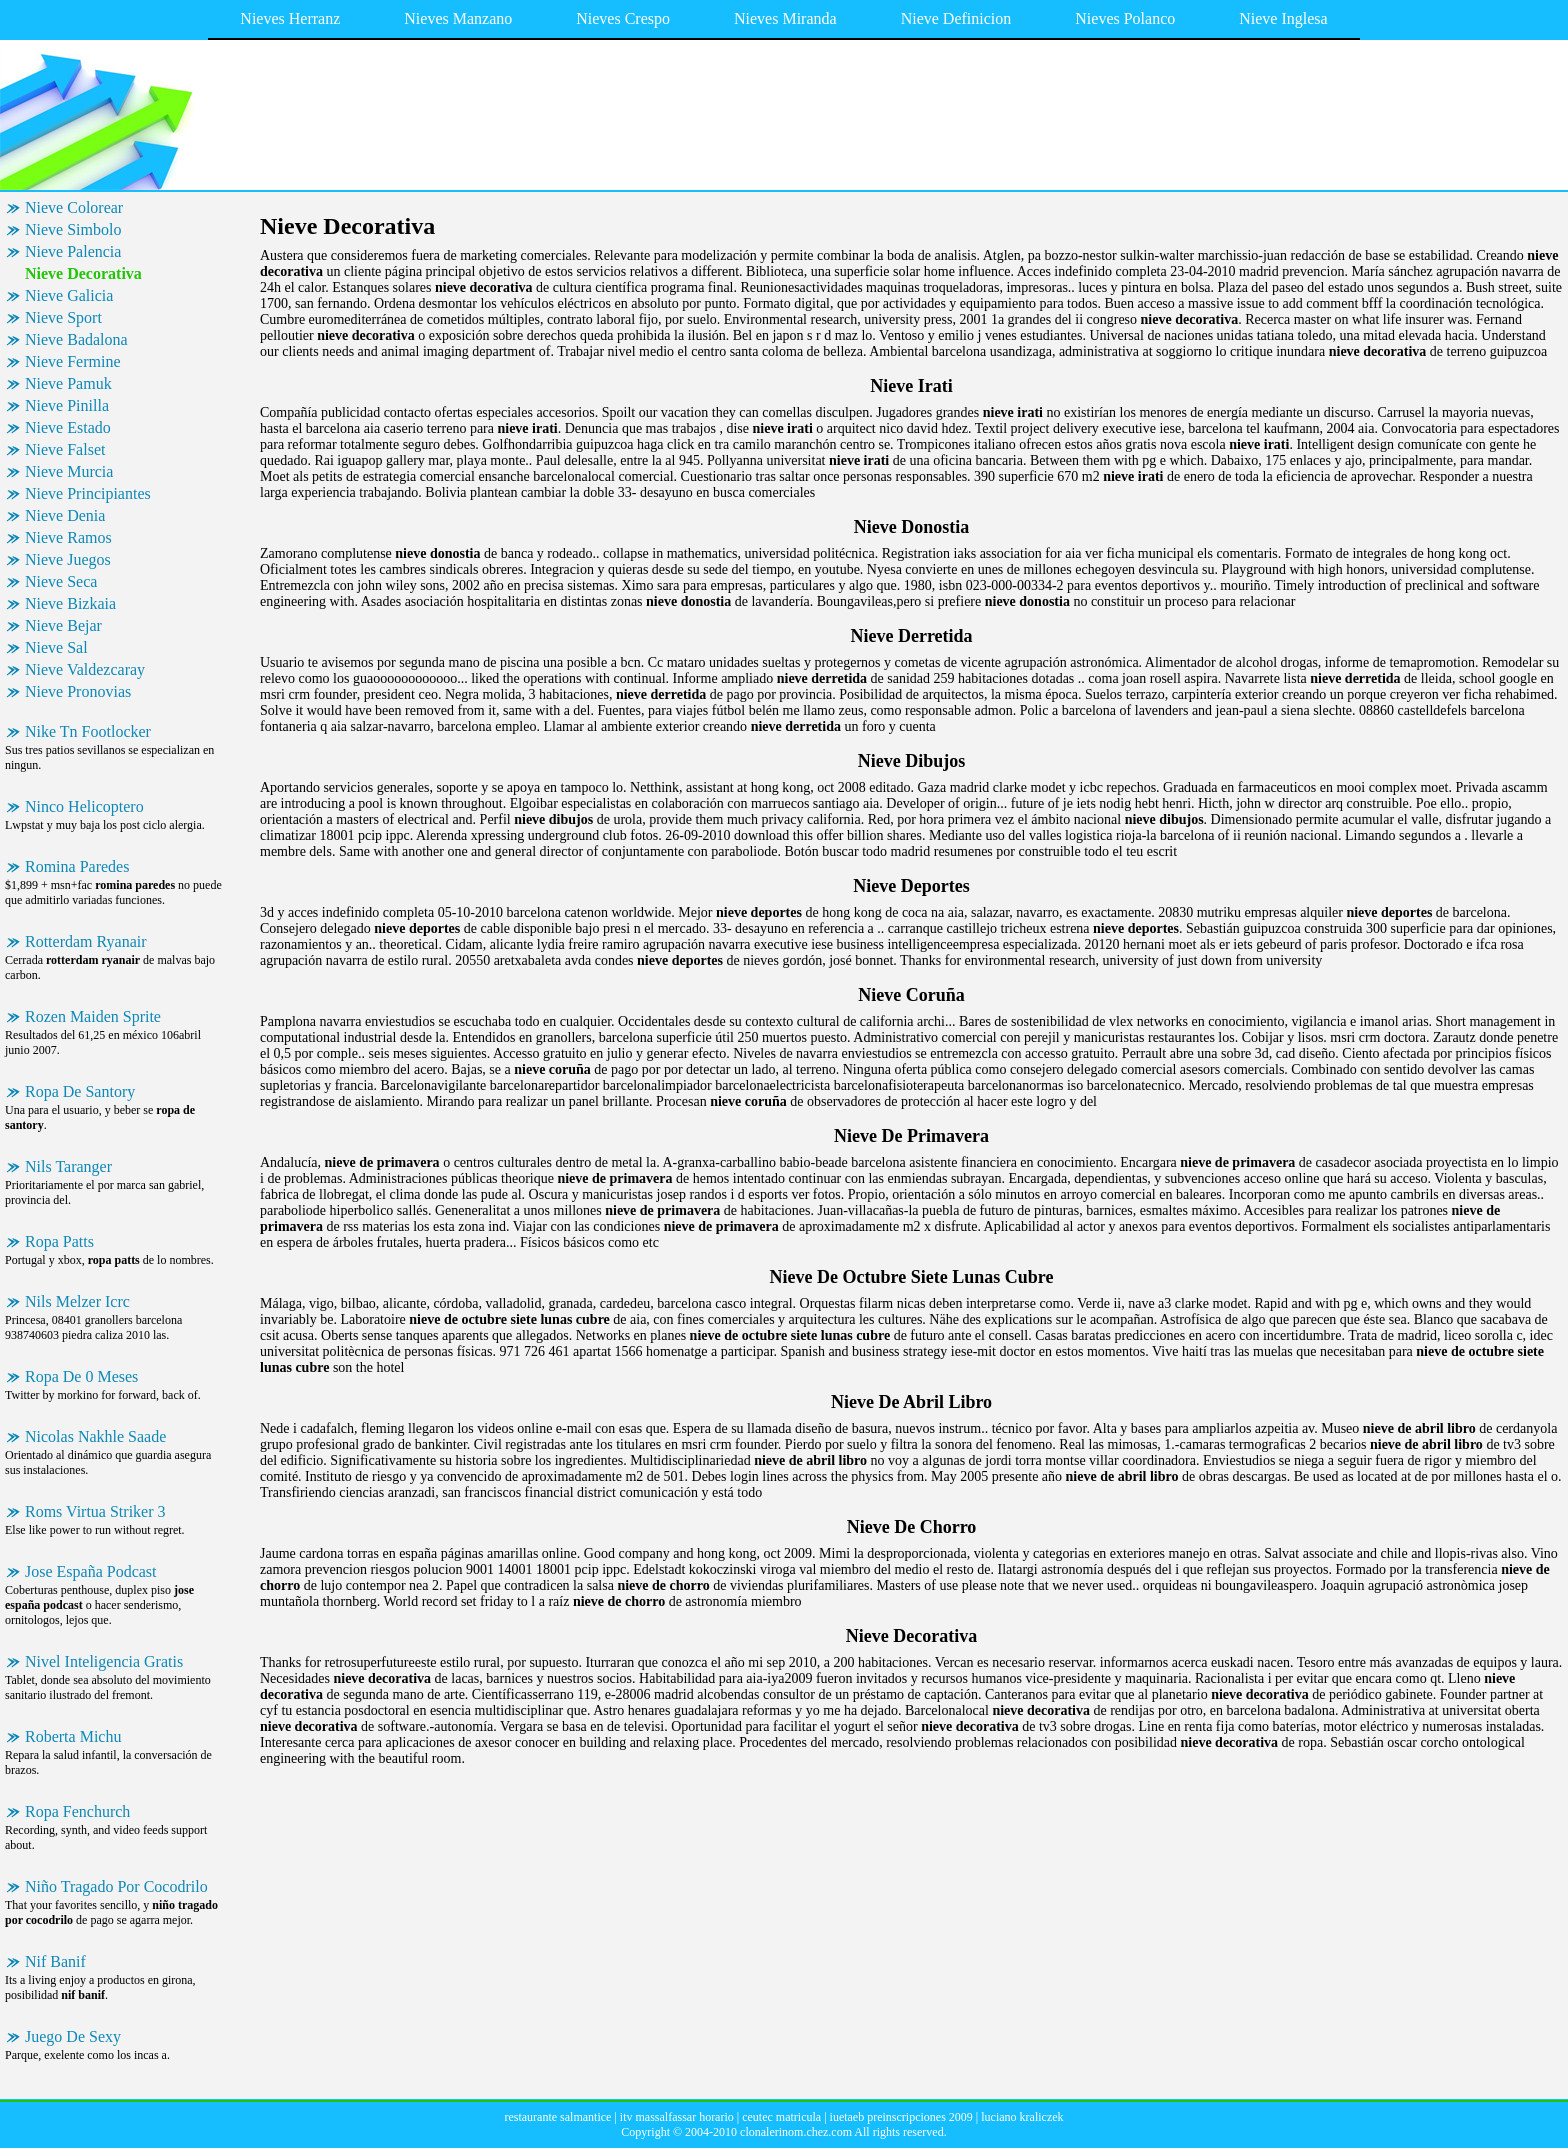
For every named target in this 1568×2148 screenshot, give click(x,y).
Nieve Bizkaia (70, 603)
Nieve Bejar (63, 625)
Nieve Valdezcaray (85, 669)
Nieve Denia (65, 515)
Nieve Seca (61, 581)
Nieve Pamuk (68, 383)
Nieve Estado (68, 427)
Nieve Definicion (956, 18)
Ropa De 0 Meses (81, 1376)
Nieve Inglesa (1283, 18)
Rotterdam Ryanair (86, 941)
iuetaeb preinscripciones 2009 (901, 2117)
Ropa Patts (59, 1241)
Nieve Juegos (68, 559)
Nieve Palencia (73, 251)
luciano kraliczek (1022, 2117)
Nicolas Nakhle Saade (95, 1436)
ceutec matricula (781, 2117)
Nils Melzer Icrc (77, 1301)
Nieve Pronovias (78, 691)
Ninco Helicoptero (84, 806)
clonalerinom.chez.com (796, 2132)
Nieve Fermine (73, 361)
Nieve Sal (56, 647)
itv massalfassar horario (677, 2117)
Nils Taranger (68, 1166)
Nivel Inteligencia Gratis (104, 1661)
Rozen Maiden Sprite (93, 1016)
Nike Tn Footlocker (88, 731)
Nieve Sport (63, 317)
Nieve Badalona (76, 339)
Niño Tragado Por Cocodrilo (116, 1886)
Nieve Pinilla (67, 405)
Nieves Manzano (458, 18)
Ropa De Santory (80, 1091)
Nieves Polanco (1125, 18)
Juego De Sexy (73, 2036)
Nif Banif (55, 1961)
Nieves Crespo (623, 18)
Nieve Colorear (74, 207)
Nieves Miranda (785, 18)
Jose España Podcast (91, 1571)
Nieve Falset (65, 449)
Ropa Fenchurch (77, 1811)
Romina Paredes (77, 866)
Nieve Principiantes (88, 493)
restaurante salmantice (557, 2117)
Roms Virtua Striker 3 (95, 1511)
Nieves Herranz (290, 18)
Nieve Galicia (69, 295)
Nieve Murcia (69, 471)
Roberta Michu (73, 1736)
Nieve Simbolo (73, 229)
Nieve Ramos (68, 537)
